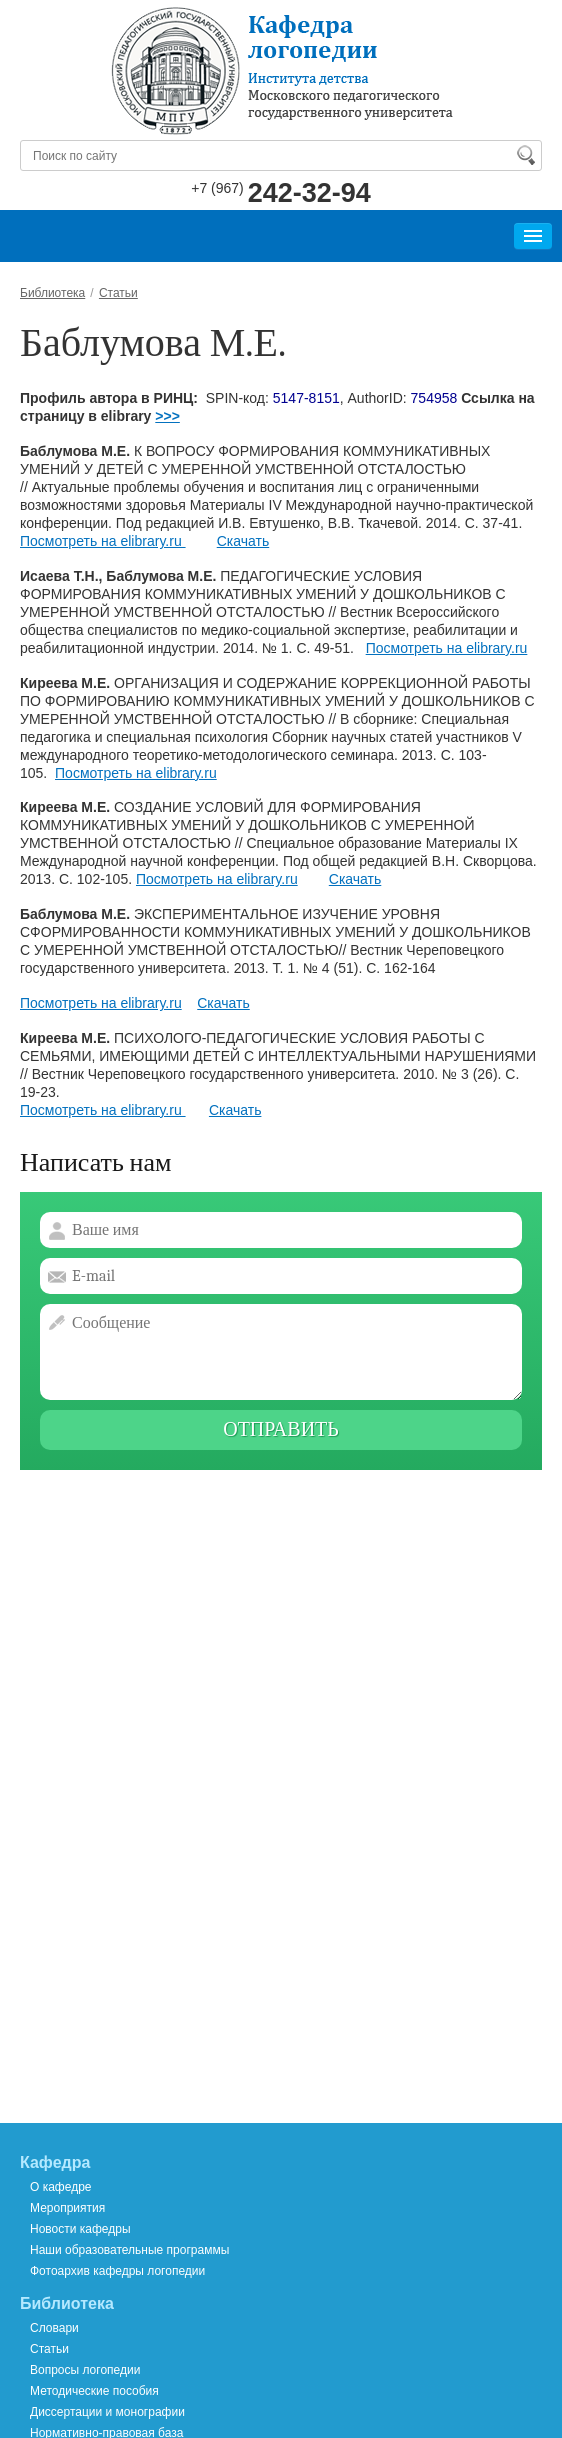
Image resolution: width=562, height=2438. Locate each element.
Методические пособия (94, 2391)
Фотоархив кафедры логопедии (117, 2271)
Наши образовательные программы (129, 2250)
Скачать (243, 541)
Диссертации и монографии (107, 2412)
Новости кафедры (80, 2229)
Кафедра (55, 2162)
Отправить (281, 1429)
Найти (525, 155)
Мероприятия (67, 2208)
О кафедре (61, 2187)
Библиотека (67, 2303)
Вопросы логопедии (85, 2370)
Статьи (49, 2349)
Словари (54, 2328)
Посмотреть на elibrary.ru (103, 541)
